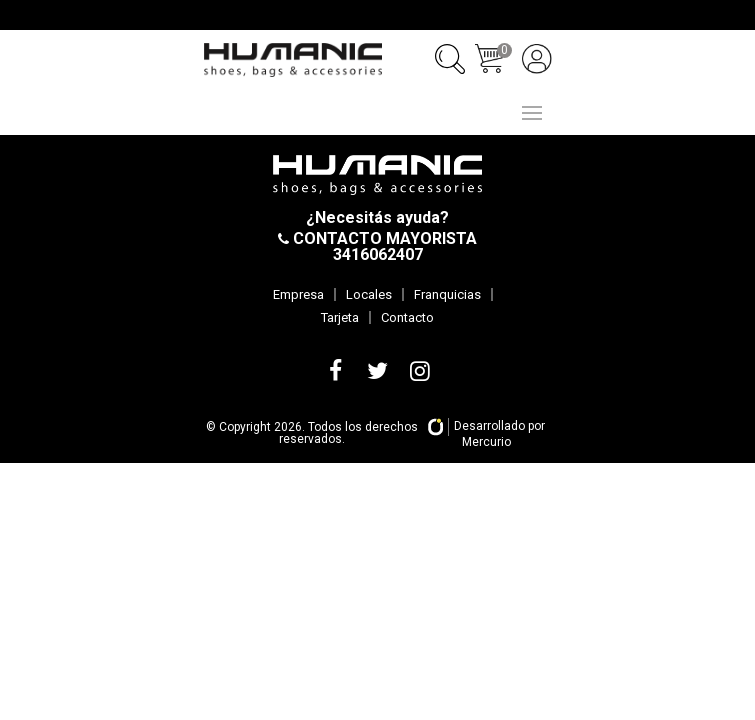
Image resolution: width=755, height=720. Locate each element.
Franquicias (447, 294)
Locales (369, 294)
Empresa (298, 294)
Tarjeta (340, 317)
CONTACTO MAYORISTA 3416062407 (383, 246)
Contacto (407, 317)
